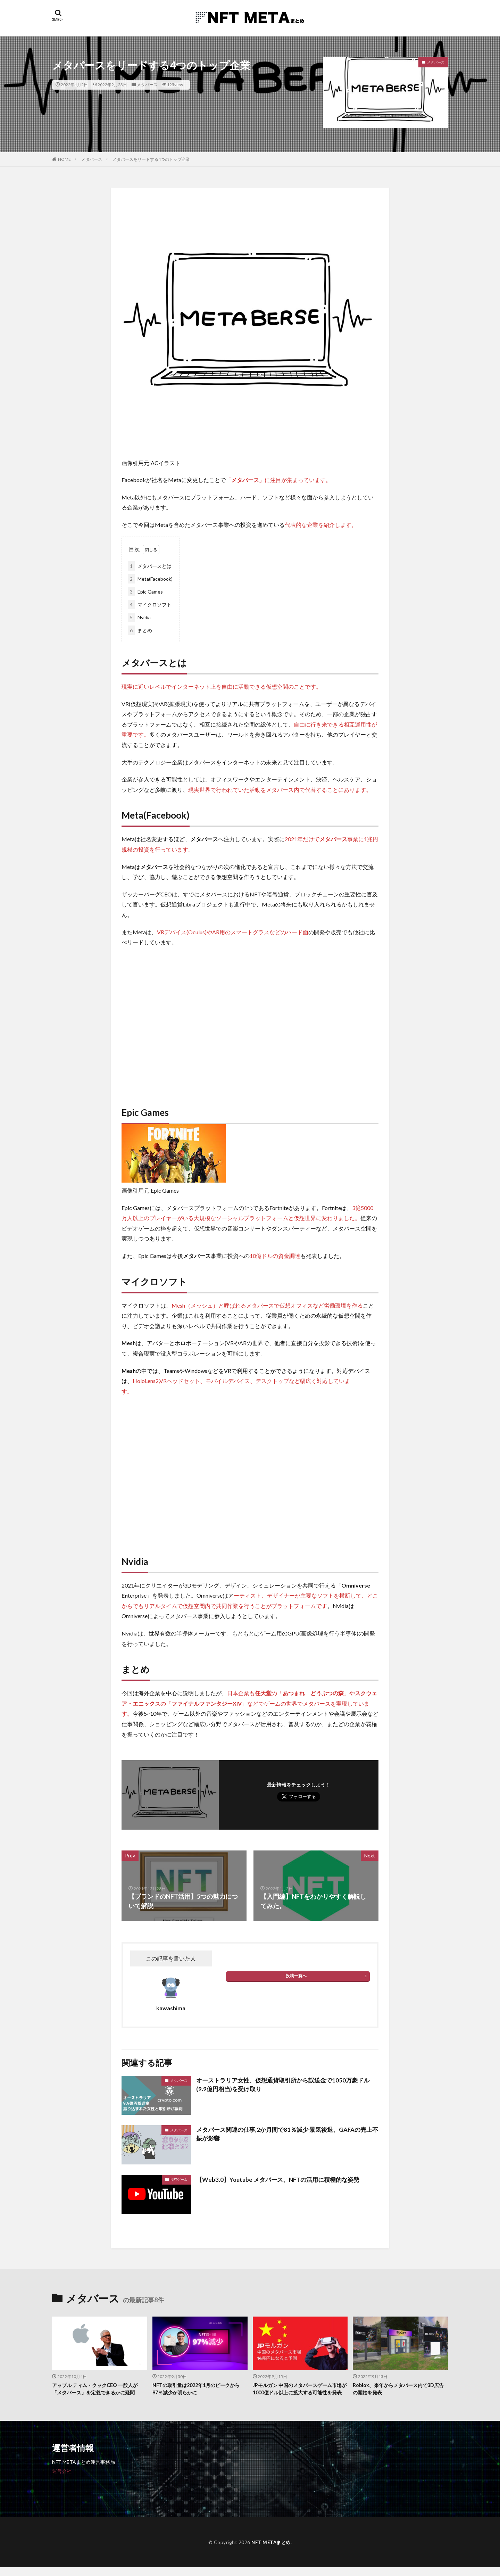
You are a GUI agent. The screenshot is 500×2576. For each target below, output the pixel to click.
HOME (64, 159)
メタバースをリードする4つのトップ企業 (151, 159)
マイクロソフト (150, 604)
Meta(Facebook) (150, 578)
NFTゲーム (179, 2179)
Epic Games (145, 591)
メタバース (147, 84)
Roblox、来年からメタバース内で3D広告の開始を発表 (398, 2389)
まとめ (140, 630)
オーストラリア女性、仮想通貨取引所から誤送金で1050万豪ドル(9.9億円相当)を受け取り (284, 2085)
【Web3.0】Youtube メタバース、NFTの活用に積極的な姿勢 (285, 2179)
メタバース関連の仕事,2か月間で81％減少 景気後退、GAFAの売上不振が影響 (286, 2134)
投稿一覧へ (296, 1975)
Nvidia (139, 617)
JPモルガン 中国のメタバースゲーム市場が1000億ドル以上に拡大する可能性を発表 (300, 2393)
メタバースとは (150, 566)
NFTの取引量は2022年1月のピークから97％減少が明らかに (199, 2389)
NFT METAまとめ (271, 2550)
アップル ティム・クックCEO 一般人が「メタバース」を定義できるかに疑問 (97, 2389)
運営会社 (62, 2479)
